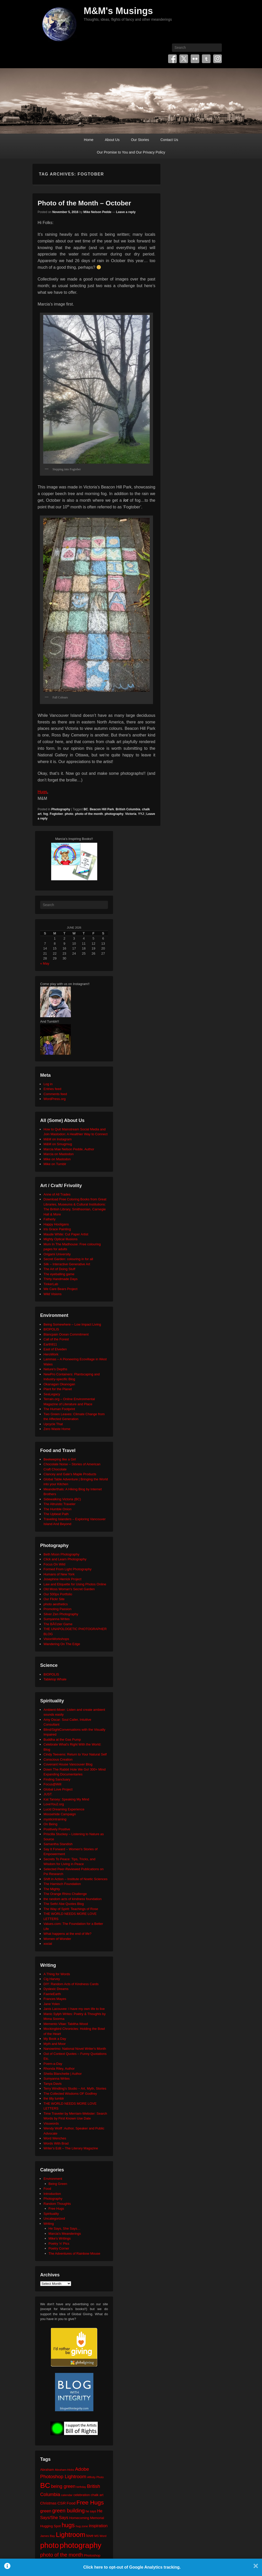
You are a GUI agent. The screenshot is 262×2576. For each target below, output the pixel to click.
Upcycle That (53, 1424)
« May (44, 963)
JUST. (47, 1794)
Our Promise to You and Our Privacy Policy (131, 152)
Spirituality (51, 2214)
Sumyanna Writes (56, 1619)
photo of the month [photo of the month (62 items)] (61, 2555)
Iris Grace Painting (57, 1229)
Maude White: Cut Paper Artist (65, 1234)
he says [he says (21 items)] (91, 2511)
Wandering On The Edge (61, 1644)
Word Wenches (54, 2138)
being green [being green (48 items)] (63, 2486)
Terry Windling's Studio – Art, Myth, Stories (74, 2088)
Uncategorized (54, 2218)
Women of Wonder (57, 1939)
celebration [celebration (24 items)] (81, 2495)
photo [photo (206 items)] (49, 2545)
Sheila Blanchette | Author (62, 2074)
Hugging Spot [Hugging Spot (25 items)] (50, 2526)
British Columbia (128, 809)
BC (86, 809)
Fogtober (56, 814)
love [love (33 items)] (89, 2535)
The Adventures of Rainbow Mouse (74, 2253)
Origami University (57, 1254)
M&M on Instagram (57, 1139)
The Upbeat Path (56, 1514)
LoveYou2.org (53, 1804)
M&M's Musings (118, 11)
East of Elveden (55, 1349)
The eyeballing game (58, 1274)
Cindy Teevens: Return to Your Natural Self (75, 1754)
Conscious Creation (57, 1759)
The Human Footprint (59, 1409)
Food (47, 2189)
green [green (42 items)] (45, 2511)
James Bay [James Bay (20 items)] (47, 2535)
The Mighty (51, 1889)
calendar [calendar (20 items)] (67, 2495)
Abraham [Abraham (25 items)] (47, 2470)
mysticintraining (55, 1819)
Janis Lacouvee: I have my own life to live (74, 2009)
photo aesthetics (55, 1604)
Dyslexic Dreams (56, 1989)
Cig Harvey (51, 1979)
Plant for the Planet (57, 1389)
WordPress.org (54, 1099)
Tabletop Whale (55, 1679)
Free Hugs (56, 2208)
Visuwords (51, 2123)
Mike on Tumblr (54, 1164)
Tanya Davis (52, 2084)
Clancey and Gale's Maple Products (69, 1474)
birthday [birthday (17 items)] (81, 2486)
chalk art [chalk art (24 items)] (97, 2495)
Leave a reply (126, 212)
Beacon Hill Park (102, 809)
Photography (60, 809)
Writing (48, 2224)
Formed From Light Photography (67, 1569)
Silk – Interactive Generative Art (66, 1264)
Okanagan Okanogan (59, 1384)
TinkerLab (50, 1284)
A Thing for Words (56, 1974)
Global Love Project (57, 1789)
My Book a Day (54, 2039)
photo (69, 814)
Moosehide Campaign (59, 1814)
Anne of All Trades (57, 1194)
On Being (50, 1824)
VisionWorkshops (56, 1639)
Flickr (195, 58)
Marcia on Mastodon (58, 1154)
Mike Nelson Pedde (97, 212)
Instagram (217, 58)
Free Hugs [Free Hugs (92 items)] (90, 2502)
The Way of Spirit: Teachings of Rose (70, 1909)
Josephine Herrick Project (62, 1579)
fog (45, 814)
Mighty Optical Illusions (60, 1239)
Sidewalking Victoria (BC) (62, 1499)
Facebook (172, 58)
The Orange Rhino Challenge (65, 1894)
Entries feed (52, 1089)
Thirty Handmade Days (60, 1279)
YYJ (141, 814)
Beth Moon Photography (61, 1554)
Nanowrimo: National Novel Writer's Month (74, 2049)
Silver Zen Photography (60, 1614)
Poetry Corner (59, 2248)
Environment (52, 2179)
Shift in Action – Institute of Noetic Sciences (75, 1879)
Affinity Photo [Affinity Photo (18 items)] (95, 2477)
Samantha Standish (57, 1844)
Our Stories (140, 140)
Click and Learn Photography (64, 1559)
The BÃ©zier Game (57, 1624)
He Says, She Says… (65, 2228)
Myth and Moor (54, 2044)
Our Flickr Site (53, 1599)
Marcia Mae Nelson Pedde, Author (68, 1149)
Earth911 (50, 1344)
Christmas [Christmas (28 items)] (48, 2503)
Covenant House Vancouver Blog (67, 1764)
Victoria (130, 814)
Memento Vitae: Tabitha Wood (65, 2024)
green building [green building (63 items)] (68, 2510)
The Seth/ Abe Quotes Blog (63, 1904)
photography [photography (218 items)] (80, 2545)
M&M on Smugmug (57, 1144)
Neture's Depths (55, 1369)
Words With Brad (56, 2143)
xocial (47, 1944)
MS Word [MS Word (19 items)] (100, 2535)
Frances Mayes (54, 1999)
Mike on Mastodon (57, 1159)
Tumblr (206, 58)
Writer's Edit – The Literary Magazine (70, 2148)
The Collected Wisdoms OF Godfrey (70, 2093)
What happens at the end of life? (67, 1934)
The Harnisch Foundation (62, 1884)
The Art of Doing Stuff (59, 1269)
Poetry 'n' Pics (59, 2243)
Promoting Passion (57, 1609)
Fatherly (49, 1219)
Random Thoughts (57, 2204)
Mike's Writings (60, 2238)
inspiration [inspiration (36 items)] (98, 2525)
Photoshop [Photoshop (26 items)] (92, 2555)
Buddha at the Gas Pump (62, 1739)
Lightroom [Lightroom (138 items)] (70, 2534)
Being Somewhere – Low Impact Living (72, 1324)
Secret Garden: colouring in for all (68, 1259)
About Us (112, 140)
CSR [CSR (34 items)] (61, 2503)
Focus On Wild (54, 1564)
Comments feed (55, 1094)
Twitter (183, 58)
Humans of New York (58, 1574)
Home (88, 140)
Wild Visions (52, 1294)
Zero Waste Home (56, 1429)
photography (114, 814)
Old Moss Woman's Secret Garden (69, 1589)
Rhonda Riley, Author (59, 2068)
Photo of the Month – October (84, 203)
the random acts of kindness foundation (72, 1899)
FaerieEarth (52, 1994)
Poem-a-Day (52, 2064)
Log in (47, 1084)
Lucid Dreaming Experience (63, 1809)
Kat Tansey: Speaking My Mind (66, 1799)
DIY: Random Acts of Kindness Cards (71, 1984)
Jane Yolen (51, 2004)
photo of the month (89, 814)
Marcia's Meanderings (65, 2233)
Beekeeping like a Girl (59, 1459)
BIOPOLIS (51, 1329)
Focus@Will (52, 1784)
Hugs (42, 792)
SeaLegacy (51, 1394)
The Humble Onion (57, 1509)
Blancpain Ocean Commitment (66, 1334)
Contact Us (169, 140)
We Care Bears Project (60, 1289)
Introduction (52, 2194)
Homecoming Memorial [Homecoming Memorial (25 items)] (86, 2518)
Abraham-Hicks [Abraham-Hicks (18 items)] (64, 2469)
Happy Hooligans (56, 1224)
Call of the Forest (56, 1339)
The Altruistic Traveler (59, 1504)
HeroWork (50, 1354)
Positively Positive (56, 1829)
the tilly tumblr (53, 2098)
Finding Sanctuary (56, 1779)
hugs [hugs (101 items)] (68, 2525)
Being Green (58, 2184)
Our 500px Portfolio (57, 1594)
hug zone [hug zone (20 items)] (82, 2526)
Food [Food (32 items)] (71, 2503)
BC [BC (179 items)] (45, 2485)
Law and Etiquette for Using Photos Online (74, 1584)
